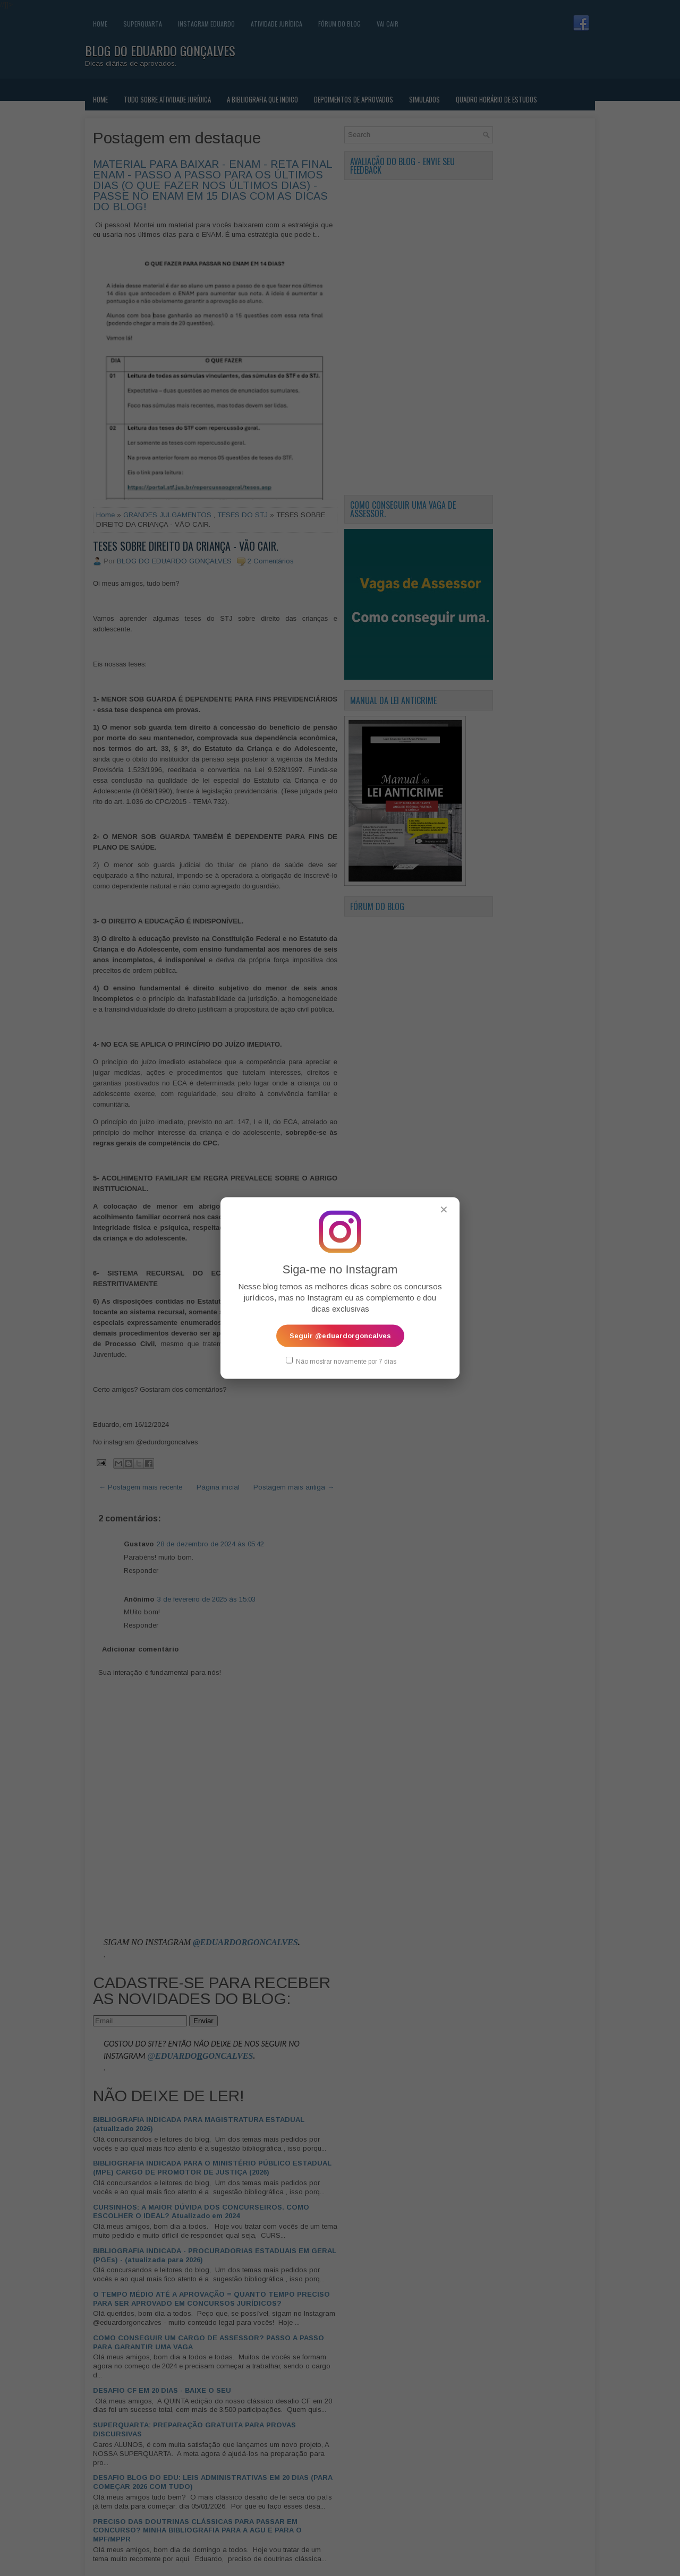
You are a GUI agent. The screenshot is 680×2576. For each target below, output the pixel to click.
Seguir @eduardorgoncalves (340, 1335)
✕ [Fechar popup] (443, 1209)
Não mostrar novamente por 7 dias (341, 1360)
